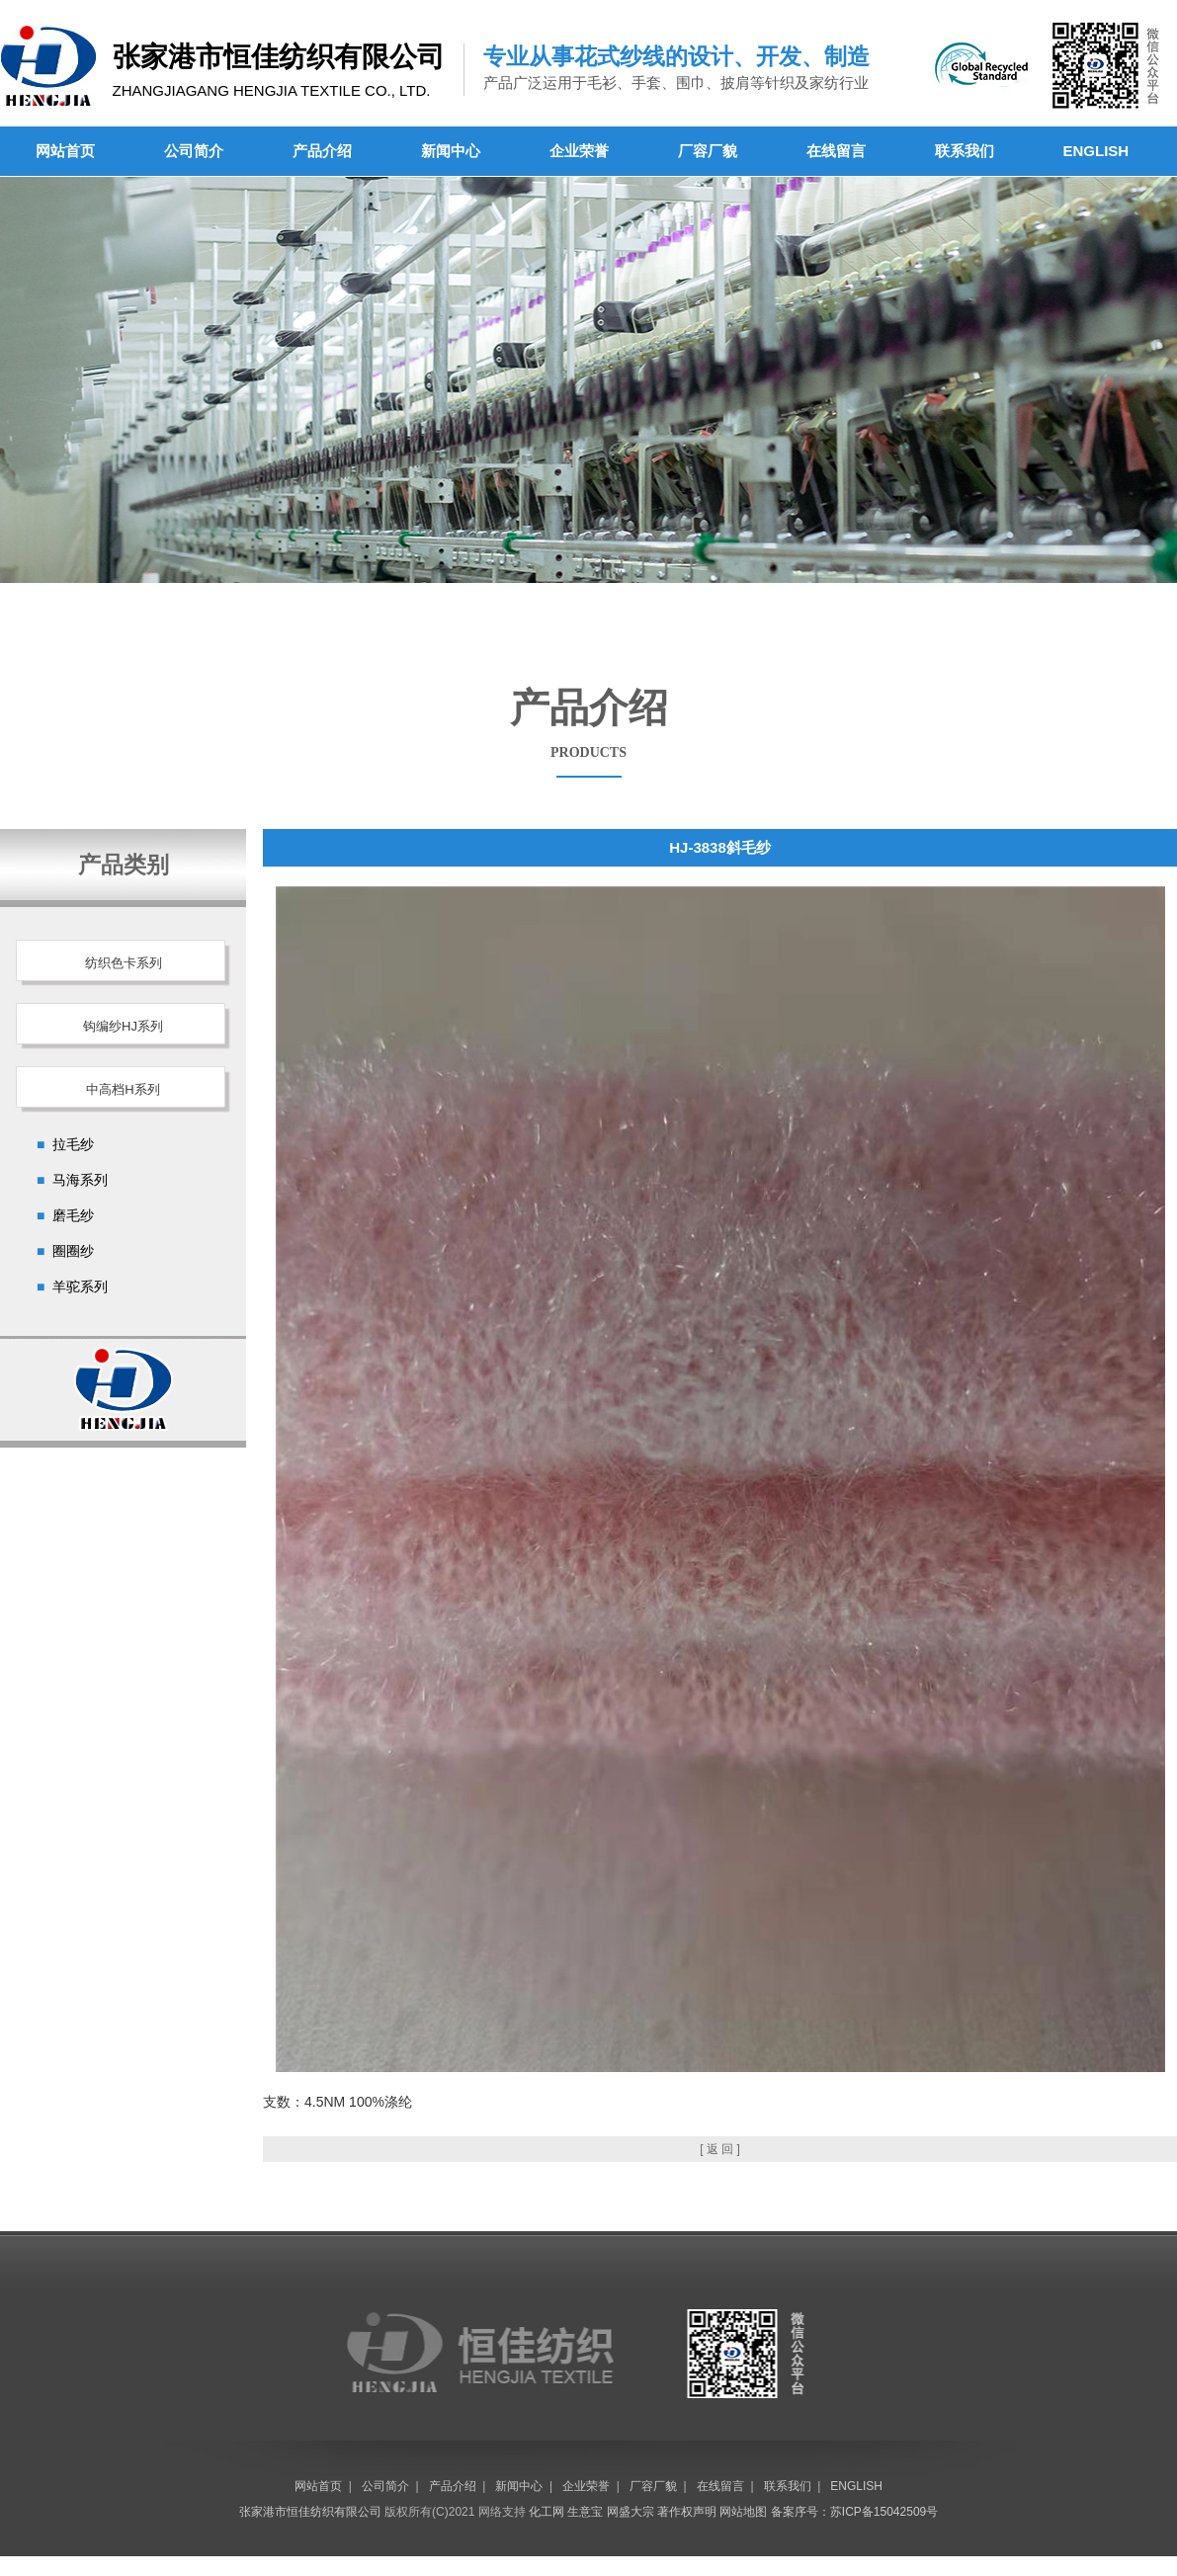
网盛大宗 (630, 2512)
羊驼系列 (80, 1286)
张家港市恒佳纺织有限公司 (310, 2512)
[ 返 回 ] (720, 2149)
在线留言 (836, 150)
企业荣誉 (579, 150)
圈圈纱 (73, 1251)
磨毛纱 (73, 1215)
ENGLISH (1096, 150)
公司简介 (193, 150)
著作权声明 (686, 2512)
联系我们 (964, 150)
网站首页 (65, 150)
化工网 (546, 2512)
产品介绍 (322, 150)
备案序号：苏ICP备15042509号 (854, 2512)
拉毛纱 (73, 1144)
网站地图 (743, 2512)
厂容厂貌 (707, 150)
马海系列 (80, 1180)
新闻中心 (450, 150)
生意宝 (585, 2512)
